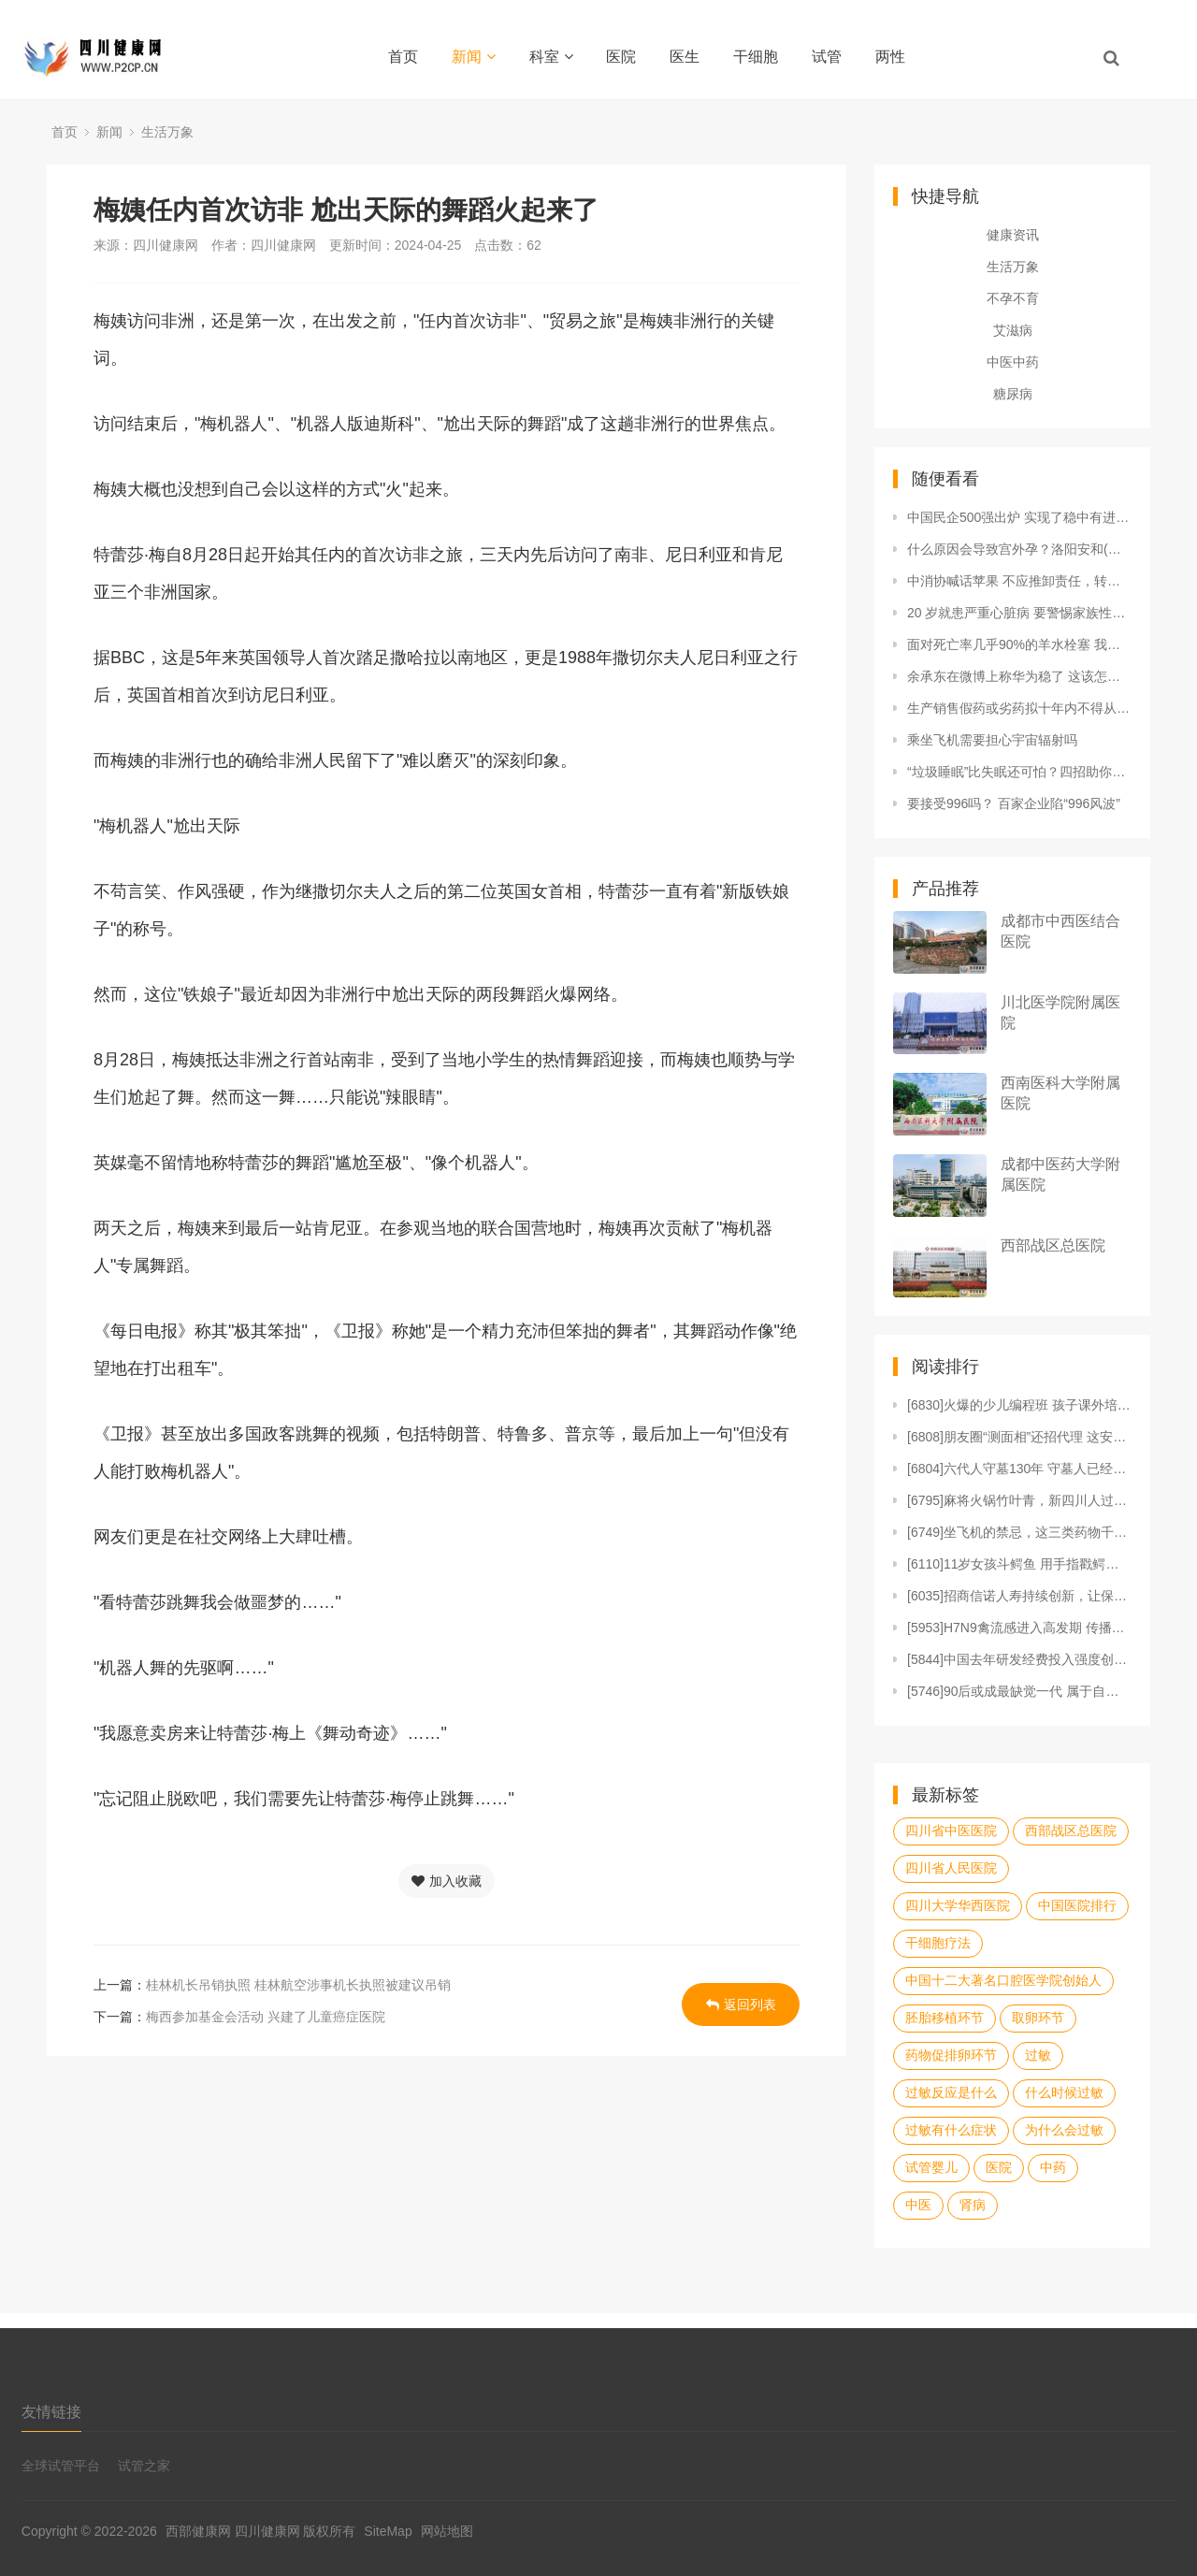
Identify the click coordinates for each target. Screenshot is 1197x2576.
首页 (403, 57)
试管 (827, 57)
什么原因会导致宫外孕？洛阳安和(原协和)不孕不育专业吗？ (1019, 549)
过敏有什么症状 (951, 2129)
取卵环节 (1038, 2017)
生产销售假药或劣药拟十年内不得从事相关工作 (1019, 708)
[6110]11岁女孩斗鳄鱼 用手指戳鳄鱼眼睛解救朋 (1019, 1563)
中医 (918, 2204)
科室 (551, 57)
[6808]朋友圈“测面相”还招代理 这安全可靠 (1019, 1436)
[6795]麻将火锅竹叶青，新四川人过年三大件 (1019, 1500)
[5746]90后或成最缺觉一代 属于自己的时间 (1019, 1691)
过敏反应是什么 (951, 2092)
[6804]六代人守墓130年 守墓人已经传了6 (1019, 1468)
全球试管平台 (61, 2465)
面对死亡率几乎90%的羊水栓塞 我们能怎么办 (1019, 644)
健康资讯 (1013, 234)
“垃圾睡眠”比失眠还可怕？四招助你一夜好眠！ (1019, 771)
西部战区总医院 (1053, 1245)
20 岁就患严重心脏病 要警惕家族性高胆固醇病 (1019, 612)
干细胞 (755, 57)
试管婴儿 (931, 2167)
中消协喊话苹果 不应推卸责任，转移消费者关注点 (1019, 580)
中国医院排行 (1077, 1905)
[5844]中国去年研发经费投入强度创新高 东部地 (1019, 1659)
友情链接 (51, 2412)
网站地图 (447, 2531)
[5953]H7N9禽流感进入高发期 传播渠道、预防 (1019, 1627)
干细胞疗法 (938, 1942)
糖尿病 (1012, 393)
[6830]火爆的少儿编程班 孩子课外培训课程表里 (1019, 1404)
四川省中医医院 (951, 1830)
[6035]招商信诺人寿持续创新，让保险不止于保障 (1019, 1595)
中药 (1053, 2167)
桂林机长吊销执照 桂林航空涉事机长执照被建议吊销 (298, 1984)
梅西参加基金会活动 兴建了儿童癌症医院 (265, 2016)
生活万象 (167, 131)
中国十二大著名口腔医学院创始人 (1003, 1980)
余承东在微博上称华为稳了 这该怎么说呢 (1019, 676)
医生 (684, 57)
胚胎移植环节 (944, 2017)
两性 (890, 57)
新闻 (474, 57)
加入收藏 (446, 1881)
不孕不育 (1013, 298)
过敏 (1038, 2055)
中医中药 (1013, 362)
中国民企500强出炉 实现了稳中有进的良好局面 (1019, 517)
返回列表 (741, 2004)
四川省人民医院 (951, 1867)
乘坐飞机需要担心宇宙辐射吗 (992, 739)
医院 (621, 57)
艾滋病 (1012, 330)
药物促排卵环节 (951, 2055)
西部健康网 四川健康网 (233, 2531)
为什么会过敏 (1064, 2129)
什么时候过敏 (1064, 2092)
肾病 (972, 2204)
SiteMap (387, 2531)
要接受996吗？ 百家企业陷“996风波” (1013, 803)
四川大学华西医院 (957, 1905)
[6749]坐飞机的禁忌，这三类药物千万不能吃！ (1019, 1532)
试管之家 (144, 2465)
